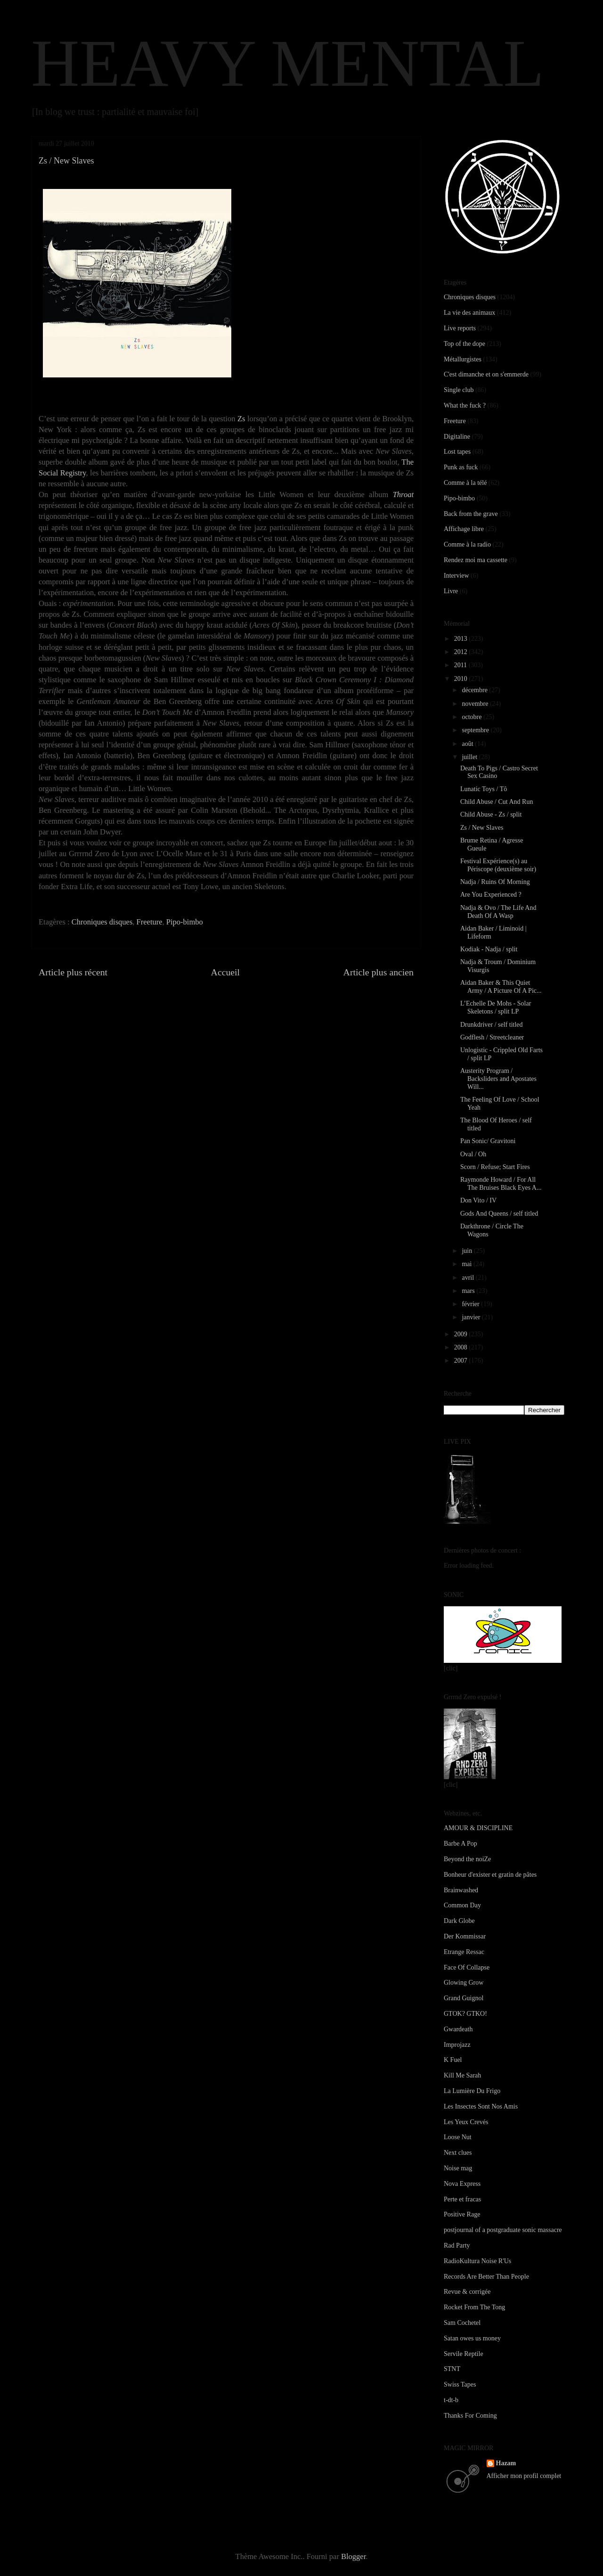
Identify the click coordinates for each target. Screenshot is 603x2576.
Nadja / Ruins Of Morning (495, 881)
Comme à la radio (467, 544)
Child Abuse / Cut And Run (496, 801)
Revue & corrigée (467, 2291)
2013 (461, 638)
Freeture (150, 921)
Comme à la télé (465, 482)
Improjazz (457, 2044)
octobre (472, 716)
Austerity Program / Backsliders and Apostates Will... (498, 1078)
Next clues (458, 2152)
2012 (461, 651)
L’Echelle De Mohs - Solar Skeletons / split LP (495, 1007)
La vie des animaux (469, 312)
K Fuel (453, 2059)
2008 (461, 1347)
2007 (461, 1360)
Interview (456, 575)
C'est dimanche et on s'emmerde (486, 374)
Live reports (460, 328)
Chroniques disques (102, 921)
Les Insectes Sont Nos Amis (481, 2106)
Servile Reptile (463, 2353)
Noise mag (458, 2168)
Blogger (353, 2556)
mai (467, 1264)
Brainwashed (461, 1890)
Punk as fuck (461, 467)
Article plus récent (73, 972)
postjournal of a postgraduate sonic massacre (503, 2229)
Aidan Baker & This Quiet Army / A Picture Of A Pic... (501, 986)
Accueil (225, 972)
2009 (461, 1334)
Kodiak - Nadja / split (488, 949)
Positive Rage (462, 2214)
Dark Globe (459, 1920)
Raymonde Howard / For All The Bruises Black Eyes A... (500, 1183)
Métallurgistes (462, 359)
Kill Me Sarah (462, 2075)
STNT (452, 2368)
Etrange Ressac (464, 1951)
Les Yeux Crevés (466, 2122)
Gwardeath (458, 2029)
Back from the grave (471, 513)
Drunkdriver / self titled (491, 1024)
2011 (461, 665)
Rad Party (457, 2245)
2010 (461, 678)
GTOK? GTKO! (465, 2013)
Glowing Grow (463, 1982)
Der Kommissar (465, 1936)
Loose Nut (458, 2137)
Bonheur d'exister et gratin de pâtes (490, 1874)
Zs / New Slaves (481, 827)
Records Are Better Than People (486, 2276)
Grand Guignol (463, 1998)
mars (469, 1290)
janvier (471, 1317)
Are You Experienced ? (491, 894)
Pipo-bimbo (184, 921)
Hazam (506, 2463)
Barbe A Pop (460, 1843)
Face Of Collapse (466, 1967)
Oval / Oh (473, 1154)
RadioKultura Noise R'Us (477, 2261)
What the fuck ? (465, 405)
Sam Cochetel (462, 2322)
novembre (475, 703)
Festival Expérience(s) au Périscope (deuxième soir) (498, 865)
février (471, 1304)
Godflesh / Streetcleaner (492, 1037)
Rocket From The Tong (474, 2307)
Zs (241, 418)
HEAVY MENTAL (287, 63)
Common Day (462, 1905)
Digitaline (457, 436)
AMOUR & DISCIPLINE (478, 1828)
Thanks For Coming (470, 2415)
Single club (458, 389)
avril (468, 1277)
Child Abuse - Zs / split (491, 814)
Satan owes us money (472, 2338)
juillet (470, 757)
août (468, 743)
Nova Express (462, 2183)
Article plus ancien (378, 972)
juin (467, 1250)
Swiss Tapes (460, 2384)
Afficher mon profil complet (524, 2475)
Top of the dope (464, 343)
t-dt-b (451, 2400)
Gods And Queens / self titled (499, 1213)
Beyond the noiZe (467, 1859)
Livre (451, 591)
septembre (476, 730)
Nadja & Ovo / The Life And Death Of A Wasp (498, 911)
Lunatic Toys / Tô (483, 789)
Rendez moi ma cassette (475, 560)
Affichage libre (464, 528)
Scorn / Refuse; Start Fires (495, 1166)
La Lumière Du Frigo (472, 2090)
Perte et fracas (462, 2199)
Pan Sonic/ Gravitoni (487, 1141)
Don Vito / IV (478, 1200)
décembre (475, 690)
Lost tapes (457, 451)
